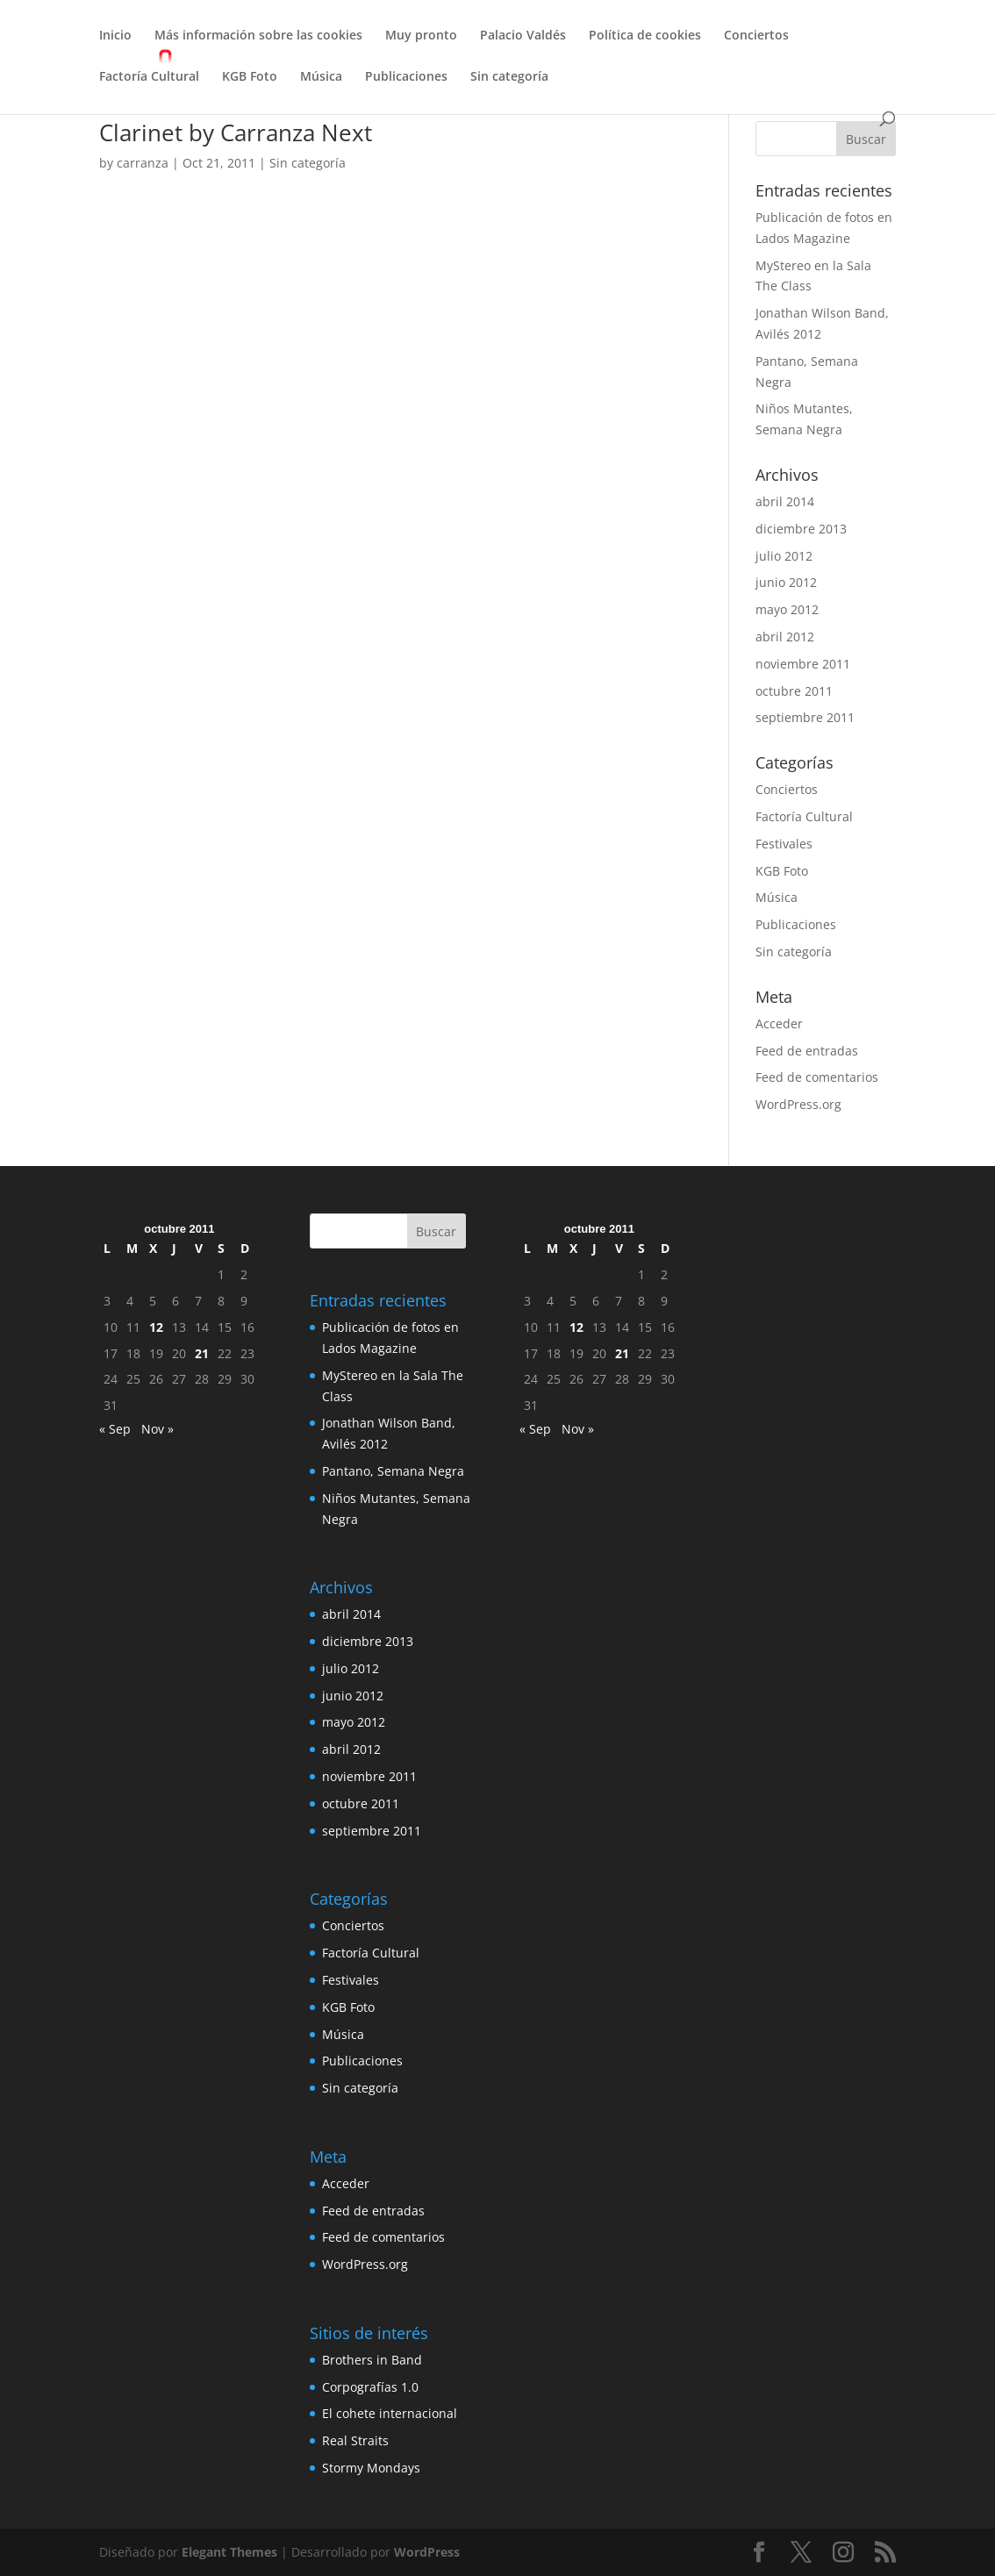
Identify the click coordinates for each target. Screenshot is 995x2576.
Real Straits (355, 2440)
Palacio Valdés (523, 36)
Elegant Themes (229, 2552)
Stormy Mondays (371, 2467)
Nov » (157, 1428)
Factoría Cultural (149, 77)
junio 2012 (786, 582)
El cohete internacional (389, 2413)
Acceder (779, 1023)
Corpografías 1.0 (370, 2387)
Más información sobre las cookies (258, 36)
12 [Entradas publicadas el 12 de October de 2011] (156, 1327)
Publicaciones (406, 77)
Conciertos (756, 36)
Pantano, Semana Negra (393, 1471)
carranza (142, 162)
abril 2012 (784, 636)
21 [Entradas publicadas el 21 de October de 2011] (202, 1353)
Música (321, 77)
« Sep (115, 1428)
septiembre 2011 (805, 717)
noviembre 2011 (802, 663)
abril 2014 (784, 501)
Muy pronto (421, 36)
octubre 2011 (794, 691)
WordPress (427, 2552)
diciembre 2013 (801, 528)
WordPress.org (798, 1104)
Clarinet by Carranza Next (235, 132)
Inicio (115, 36)
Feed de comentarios (816, 1077)
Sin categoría (509, 77)
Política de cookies (645, 36)
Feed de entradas (806, 1050)
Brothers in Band (372, 2359)
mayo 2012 (787, 609)
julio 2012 (783, 555)
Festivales (783, 843)
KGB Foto (249, 77)
